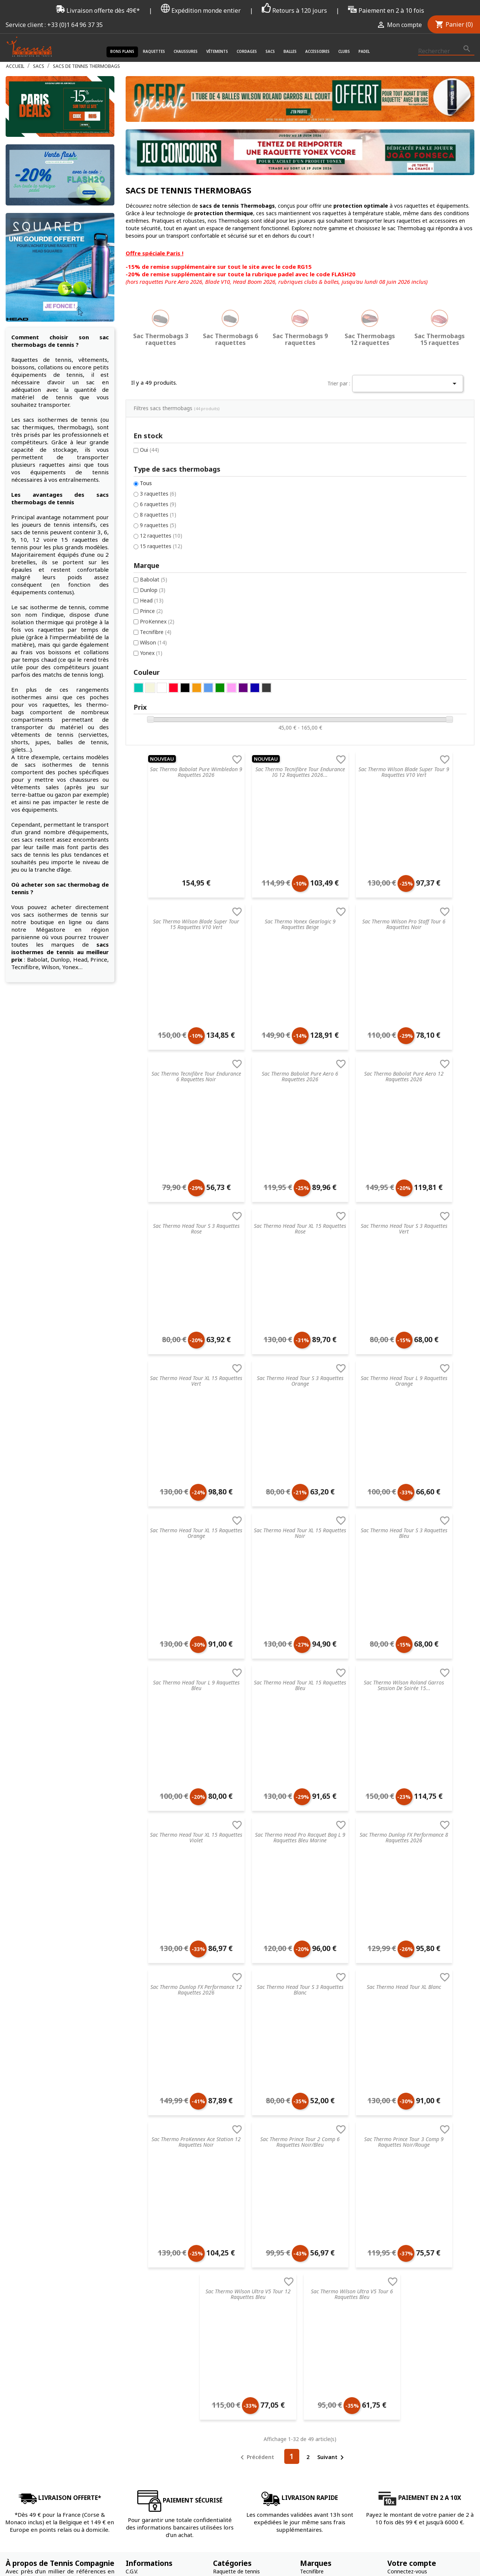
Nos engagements (148, 2278)
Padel (364, 51)
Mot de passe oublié (412, 2239)
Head (32, 540)
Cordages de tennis (236, 2258)
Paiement (137, 2317)
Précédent (256, 2106)
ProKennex (37, 562)
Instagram (466, 2443)
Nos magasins (143, 2268)
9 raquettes (38, 463)
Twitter (448, 2443)
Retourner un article (150, 2258)
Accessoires (317, 51)
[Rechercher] (446, 51)
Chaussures (186, 51)
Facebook (430, 2443)
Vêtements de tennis (238, 2239)
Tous (26, 419)
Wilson (33, 583)
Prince (31, 551)
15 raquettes (41, 485)
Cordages (247, 51)
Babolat (33, 518)
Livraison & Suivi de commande (164, 2326)
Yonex (31, 594)
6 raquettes (38, 441)
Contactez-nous (145, 2336)
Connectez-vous (407, 2219)
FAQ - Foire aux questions (157, 2248)
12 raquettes (41, 474)
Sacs (270, 51)
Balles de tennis (232, 2278)
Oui (29, 386)
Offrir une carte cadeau (154, 2346)
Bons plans (122, 51)
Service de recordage (151, 2229)
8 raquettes (38, 452)
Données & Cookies (150, 2307)
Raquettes (154, 51)
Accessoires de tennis (239, 2287)
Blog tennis (139, 2239)
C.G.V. (132, 2219)
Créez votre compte (411, 2229)
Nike (305, 2248)
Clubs (344, 51)
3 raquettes (38, 430)
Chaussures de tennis (239, 2229)
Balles (290, 51)
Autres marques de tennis (331, 2307)
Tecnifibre (35, 573)
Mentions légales (146, 2287)
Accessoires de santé (239, 2248)
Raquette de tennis (236, 2219)
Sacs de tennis (230, 2268)
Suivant (331, 2106)
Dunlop (32, 529)
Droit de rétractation (151, 2297)
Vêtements (217, 51)
